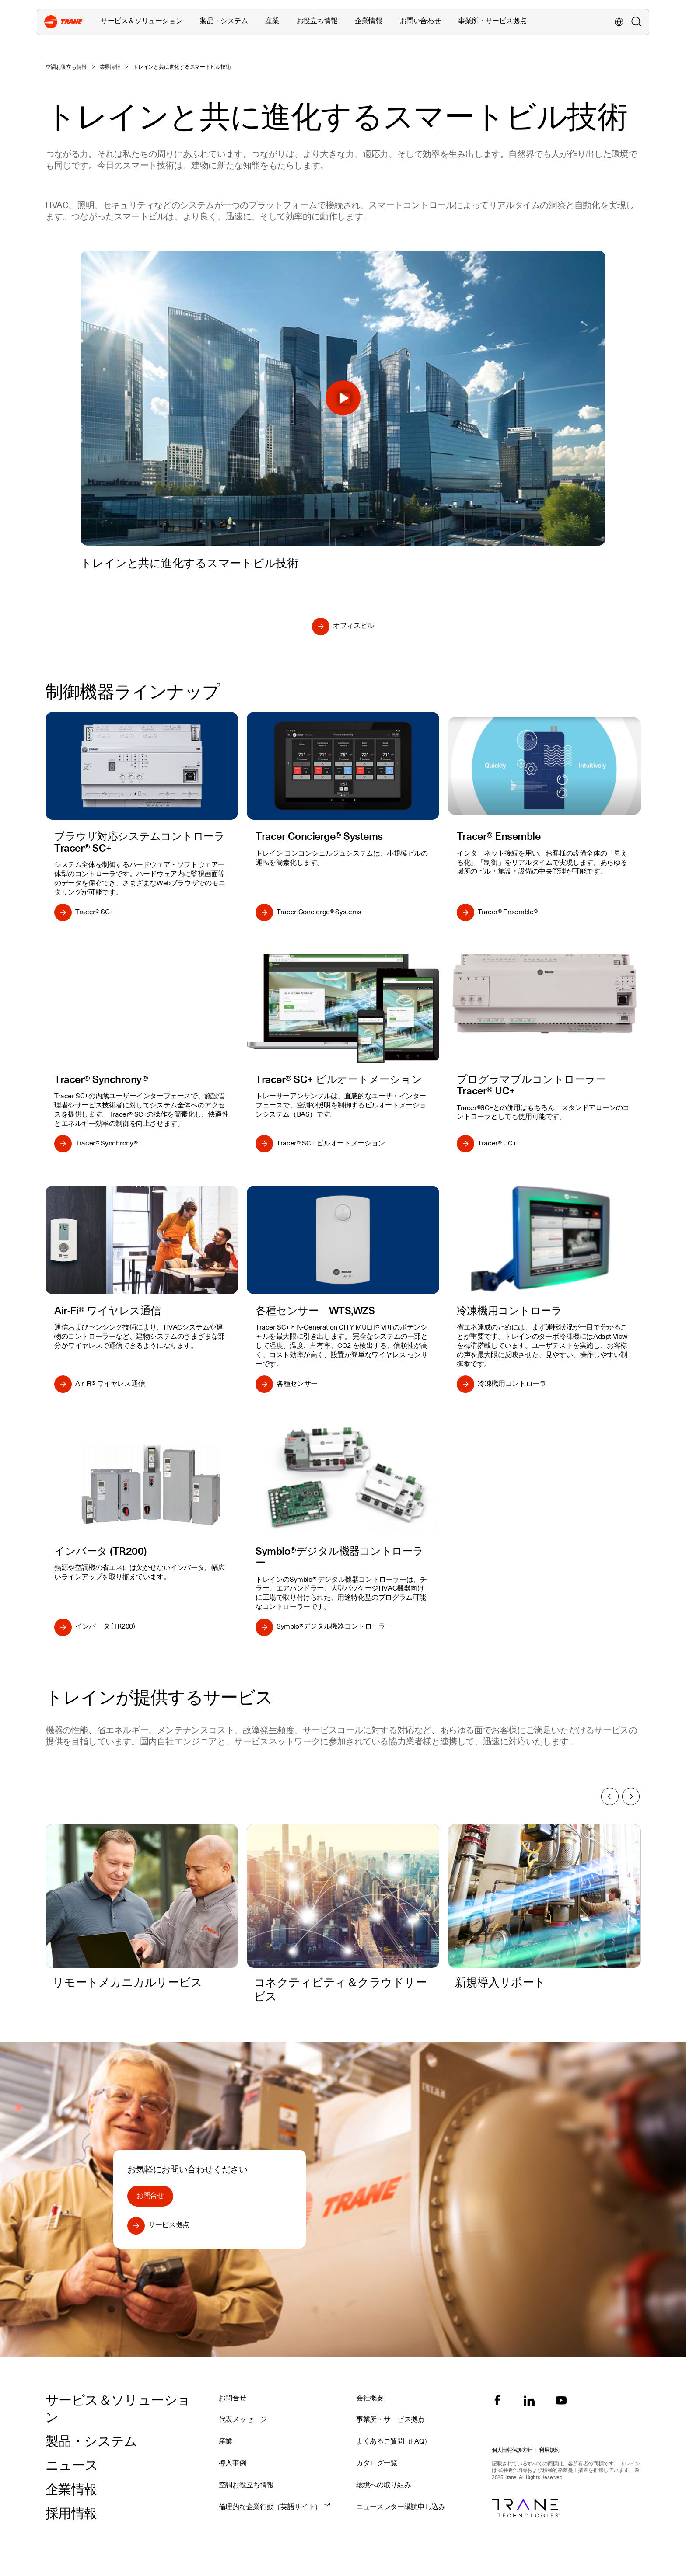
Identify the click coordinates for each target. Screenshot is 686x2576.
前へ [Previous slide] (609, 1796)
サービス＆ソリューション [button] (141, 21)
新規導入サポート (500, 1982)
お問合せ (150, 2195)
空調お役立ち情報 (66, 66)
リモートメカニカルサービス (127, 1982)
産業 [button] (272, 21)
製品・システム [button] (224, 21)
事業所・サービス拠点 (492, 21)
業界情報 (110, 66)
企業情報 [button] (368, 21)
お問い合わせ (420, 21)
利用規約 (549, 2450)
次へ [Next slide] (632, 1796)
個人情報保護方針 (512, 2450)
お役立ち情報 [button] (317, 21)
